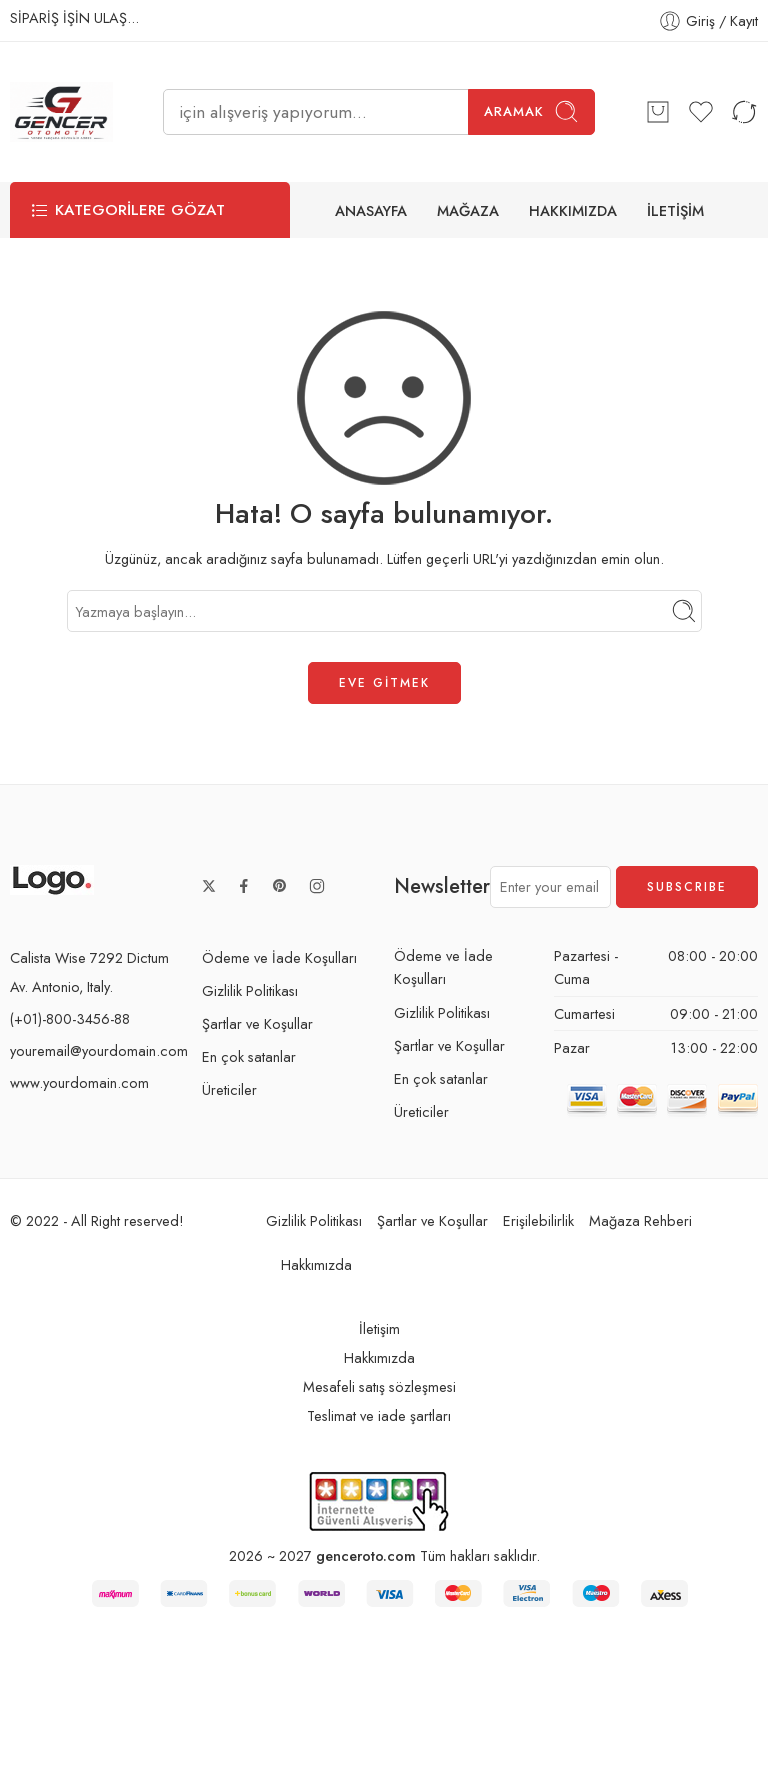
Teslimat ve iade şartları (379, 1416)
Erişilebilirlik (538, 1220)
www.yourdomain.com (79, 1082)
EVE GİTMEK (384, 683)
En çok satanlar (249, 1056)
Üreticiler (229, 1089)
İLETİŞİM (675, 210)
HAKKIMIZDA (573, 210)
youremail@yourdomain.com (99, 1050)
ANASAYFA (371, 210)
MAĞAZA (468, 210)
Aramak (531, 111)
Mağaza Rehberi (640, 1220)
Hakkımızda (316, 1264)
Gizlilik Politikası (250, 990)
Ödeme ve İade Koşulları (279, 957)
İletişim (379, 1329)
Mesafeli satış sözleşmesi (379, 1387)
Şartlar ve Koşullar (257, 1023)
